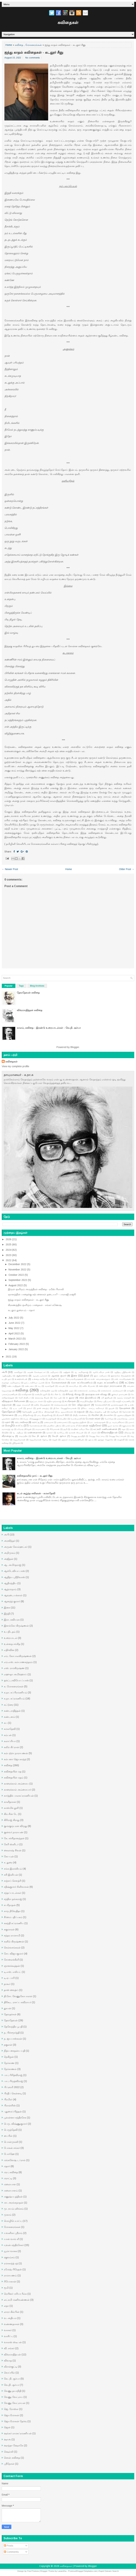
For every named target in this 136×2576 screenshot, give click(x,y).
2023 (8, 1255)
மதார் (7, 1422)
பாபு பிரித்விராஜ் (25, 1415)
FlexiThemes (33, 2571)
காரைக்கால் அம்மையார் (112, 1391)
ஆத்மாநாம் (22, 1376)
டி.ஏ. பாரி (17, 1408)
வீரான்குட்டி (8, 1436)
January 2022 (16, 1349)
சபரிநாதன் (70, 1401)
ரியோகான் (55, 1429)
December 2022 (17, 1264)
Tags (21, 986)
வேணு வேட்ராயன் (117, 1436)
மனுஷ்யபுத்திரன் (78, 1422)
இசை (74, 1375)
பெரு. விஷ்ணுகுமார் (32, 1419)
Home (8, 45)
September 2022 (17, 1280)
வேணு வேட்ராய (97, 1436)
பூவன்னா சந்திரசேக (10, 1419)
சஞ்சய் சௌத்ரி (124, 1398)
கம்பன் (62, 1386)
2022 (8, 1260)
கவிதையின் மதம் (65, 1391)
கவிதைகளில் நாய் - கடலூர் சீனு (34, 1475)
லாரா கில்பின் (11, 2311)
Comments (11, 2551)
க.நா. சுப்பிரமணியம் (82, 1382)
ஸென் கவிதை (12, 2457)
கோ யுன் (58, 1398)
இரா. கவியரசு (100, 1376)
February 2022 (16, 1344)
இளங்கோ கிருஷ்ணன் (121, 1376)
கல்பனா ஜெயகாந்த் (15, 1759)
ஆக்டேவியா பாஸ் (101, 1372)
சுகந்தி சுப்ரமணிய (123, 1401)
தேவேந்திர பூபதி (30, 1412)
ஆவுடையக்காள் (39, 1376)
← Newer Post (10, 869)
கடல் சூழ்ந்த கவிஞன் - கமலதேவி (36, 1493)
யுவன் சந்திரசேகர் (91, 1425)
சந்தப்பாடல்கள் (36, 1401)
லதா (124, 1429)
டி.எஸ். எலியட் (12, 1971)
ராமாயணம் (40, 1429)
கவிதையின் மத (47, 1391)
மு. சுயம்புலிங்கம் (116, 1422)
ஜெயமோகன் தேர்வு (38, 1440)
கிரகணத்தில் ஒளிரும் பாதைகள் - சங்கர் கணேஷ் (35, 1305)
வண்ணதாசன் (34, 1432)
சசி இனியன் (107, 1398)
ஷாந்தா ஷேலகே (105, 1440)
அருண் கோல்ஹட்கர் (36, 1372)
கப (39, 1386)
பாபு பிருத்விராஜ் (44, 1415)
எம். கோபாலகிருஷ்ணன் (72, 1379)
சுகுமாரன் (7, 1405)
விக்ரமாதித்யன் (109, 1432)
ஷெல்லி (120, 1440)
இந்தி (86, 1376)
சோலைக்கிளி (101, 1405)
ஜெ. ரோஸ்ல (11, 2409)
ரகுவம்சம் (126, 1426)
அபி (4, 1372)
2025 (8, 1244)
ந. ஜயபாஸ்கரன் (65, 1412)
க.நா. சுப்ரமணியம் (107, 1382)
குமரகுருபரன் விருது (96, 1394)
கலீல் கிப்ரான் (89, 1386)
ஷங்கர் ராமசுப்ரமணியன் (72, 1440)
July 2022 (13, 1317)
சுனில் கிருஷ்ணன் (42, 1405)
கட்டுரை (129, 1382)
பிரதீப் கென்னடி (80, 1415)
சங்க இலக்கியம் (87, 1398)
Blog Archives (37, 986)
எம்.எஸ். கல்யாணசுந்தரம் (98, 1379)
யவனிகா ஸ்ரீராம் (53, 1426)
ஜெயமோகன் (19, 1440)
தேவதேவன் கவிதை (28, 992)
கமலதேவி (49, 1386)
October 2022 (16, 1274)
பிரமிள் (95, 1415)
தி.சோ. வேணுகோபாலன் (64, 1408)
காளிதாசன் (26, 1394)
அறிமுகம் (54, 1372)
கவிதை (19, 45)
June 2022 (14, 1322)
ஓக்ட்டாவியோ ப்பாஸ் (34, 1383)
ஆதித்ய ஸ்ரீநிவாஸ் (122, 1372)
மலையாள (48, 1422)
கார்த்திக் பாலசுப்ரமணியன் (19, 1795)
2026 (8, 1239)
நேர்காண (126, 1412)
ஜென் (54, 1440)
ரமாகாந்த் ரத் (7, 1429)
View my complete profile (15, 1066)
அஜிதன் (66, 1372)
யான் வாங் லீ (71, 1426)
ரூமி (65, 1429)
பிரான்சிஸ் (108, 1415)
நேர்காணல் (8, 1415)
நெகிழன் (114, 1412)
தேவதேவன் (9, 1411)
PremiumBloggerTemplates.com (82, 2571)
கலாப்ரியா (73, 1386)
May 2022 (13, 1328)
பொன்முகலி (76, 1419)
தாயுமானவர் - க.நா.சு (18, 1075)
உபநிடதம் (6, 1379)
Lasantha (62, 2571)
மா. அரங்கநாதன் (97, 1422)
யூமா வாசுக (112, 1426)
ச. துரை (70, 1398)
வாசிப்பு (60, 1433)
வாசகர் (49, 1433)
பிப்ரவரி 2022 (62, 1415)
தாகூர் (29, 1408)
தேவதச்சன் (124, 1408)
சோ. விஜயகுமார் (81, 1405)
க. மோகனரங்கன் (57, 1382)
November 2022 (17, 1269)
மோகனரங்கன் (33, 45)
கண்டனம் (29, 1386)
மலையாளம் (62, 1422)
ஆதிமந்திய (7, 1376)
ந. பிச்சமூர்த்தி (48, 1412)
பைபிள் (63, 1419)
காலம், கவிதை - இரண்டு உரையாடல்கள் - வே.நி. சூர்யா (49, 1027)
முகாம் (131, 1422)
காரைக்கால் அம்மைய (87, 1391)
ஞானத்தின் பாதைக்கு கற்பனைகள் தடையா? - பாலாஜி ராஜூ (42, 1294)
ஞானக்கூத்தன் (117, 1405)
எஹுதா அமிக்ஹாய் (11, 1383)
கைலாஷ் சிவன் (42, 1398)
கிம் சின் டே (56, 1394)
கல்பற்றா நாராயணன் (110, 1386)
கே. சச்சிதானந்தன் (14, 1838)
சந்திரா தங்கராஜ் (54, 1401)
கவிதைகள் (68, 22)
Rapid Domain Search (109, 2571)
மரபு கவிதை (21, 1422)
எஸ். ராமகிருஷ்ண (122, 1379)
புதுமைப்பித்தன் (124, 1415)
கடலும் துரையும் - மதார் (21, 1310)
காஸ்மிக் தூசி (41, 1394)
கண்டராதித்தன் (14, 1386)
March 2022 (15, 1338)
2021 (8, 1356)
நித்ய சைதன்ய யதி (97, 1412)
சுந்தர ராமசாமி (23, 1405)
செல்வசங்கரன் (60, 1405)
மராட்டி (36, 1422)
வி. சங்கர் (92, 1433)
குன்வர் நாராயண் (119, 1394)
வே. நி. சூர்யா (39, 1436)
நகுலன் (81, 1412)
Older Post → (126, 869)
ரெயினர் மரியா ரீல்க (80, 1429)
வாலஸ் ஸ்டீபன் (76, 1433)
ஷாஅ (91, 1440)
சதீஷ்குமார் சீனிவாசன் (13, 1401)
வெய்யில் (23, 1436)
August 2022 (15, 1285)
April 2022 (14, 1333)
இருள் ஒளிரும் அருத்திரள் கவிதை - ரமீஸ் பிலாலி (36, 1289)
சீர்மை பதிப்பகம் (104, 1401)
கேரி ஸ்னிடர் (25, 1398)
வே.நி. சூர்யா (59, 1436)
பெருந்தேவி (50, 1419)
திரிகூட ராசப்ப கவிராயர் (92, 1408)
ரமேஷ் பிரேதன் (24, 1429)
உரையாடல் (21, 1379)
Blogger (74, 1047)
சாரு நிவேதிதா (86, 1401)
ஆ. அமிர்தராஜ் (81, 1372)
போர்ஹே (109, 1419)
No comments (32, 57)
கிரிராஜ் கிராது (73, 1394)
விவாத (127, 1433)
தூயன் (111, 1408)
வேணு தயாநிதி (78, 1436)
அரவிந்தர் (18, 1372)
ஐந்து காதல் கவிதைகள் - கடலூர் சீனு (33, 52)
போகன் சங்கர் (93, 1418)
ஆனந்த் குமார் (58, 1376)
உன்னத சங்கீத (38, 1379)
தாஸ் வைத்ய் (43, 1408)
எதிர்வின (53, 1379)
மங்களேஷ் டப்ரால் (125, 1419)
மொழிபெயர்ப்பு (14, 1425)
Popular (9, 986)
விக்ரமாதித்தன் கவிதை (29, 1010)
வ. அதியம (18, 1433)
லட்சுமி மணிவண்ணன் (105, 1429)
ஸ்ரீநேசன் (16, 1443)
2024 (8, 1249)
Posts (8, 2545)
